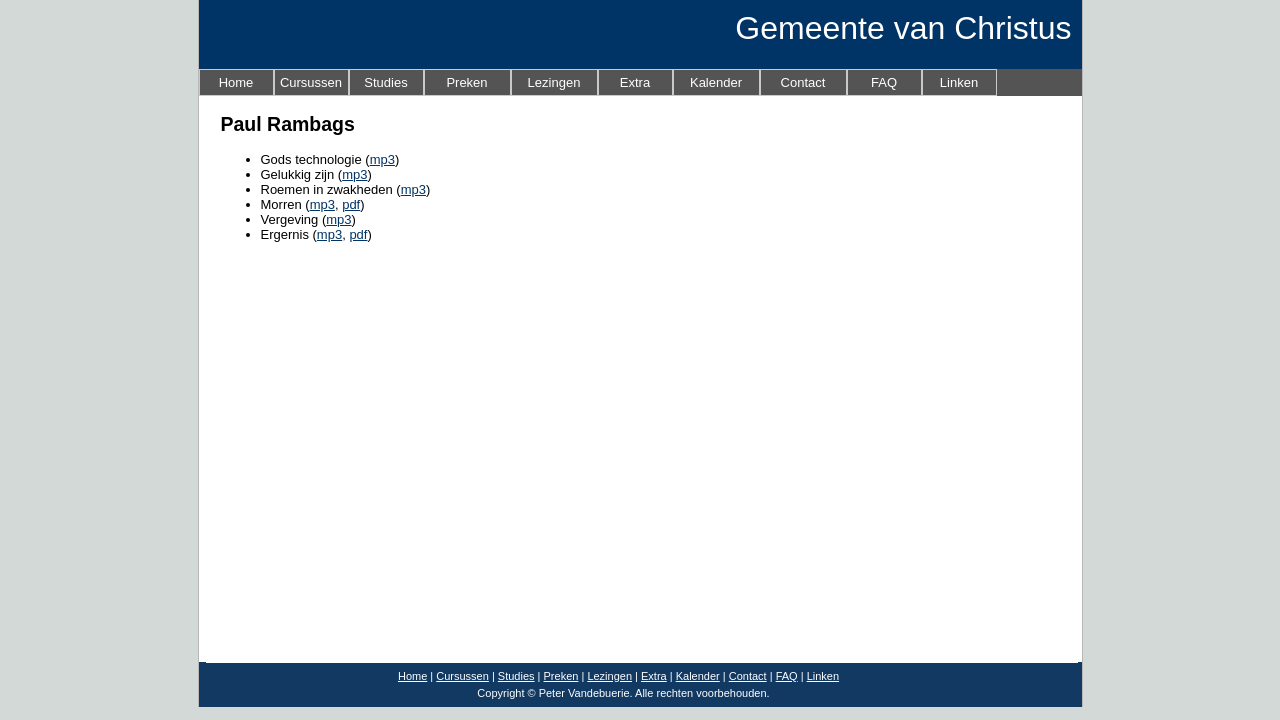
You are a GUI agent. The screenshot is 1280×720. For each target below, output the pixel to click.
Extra (635, 82)
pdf (351, 204)
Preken (466, 82)
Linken (959, 82)
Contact (803, 82)
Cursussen (311, 82)
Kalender (716, 82)
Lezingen (554, 82)
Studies (385, 82)
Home (236, 82)
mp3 (382, 159)
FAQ (884, 82)
